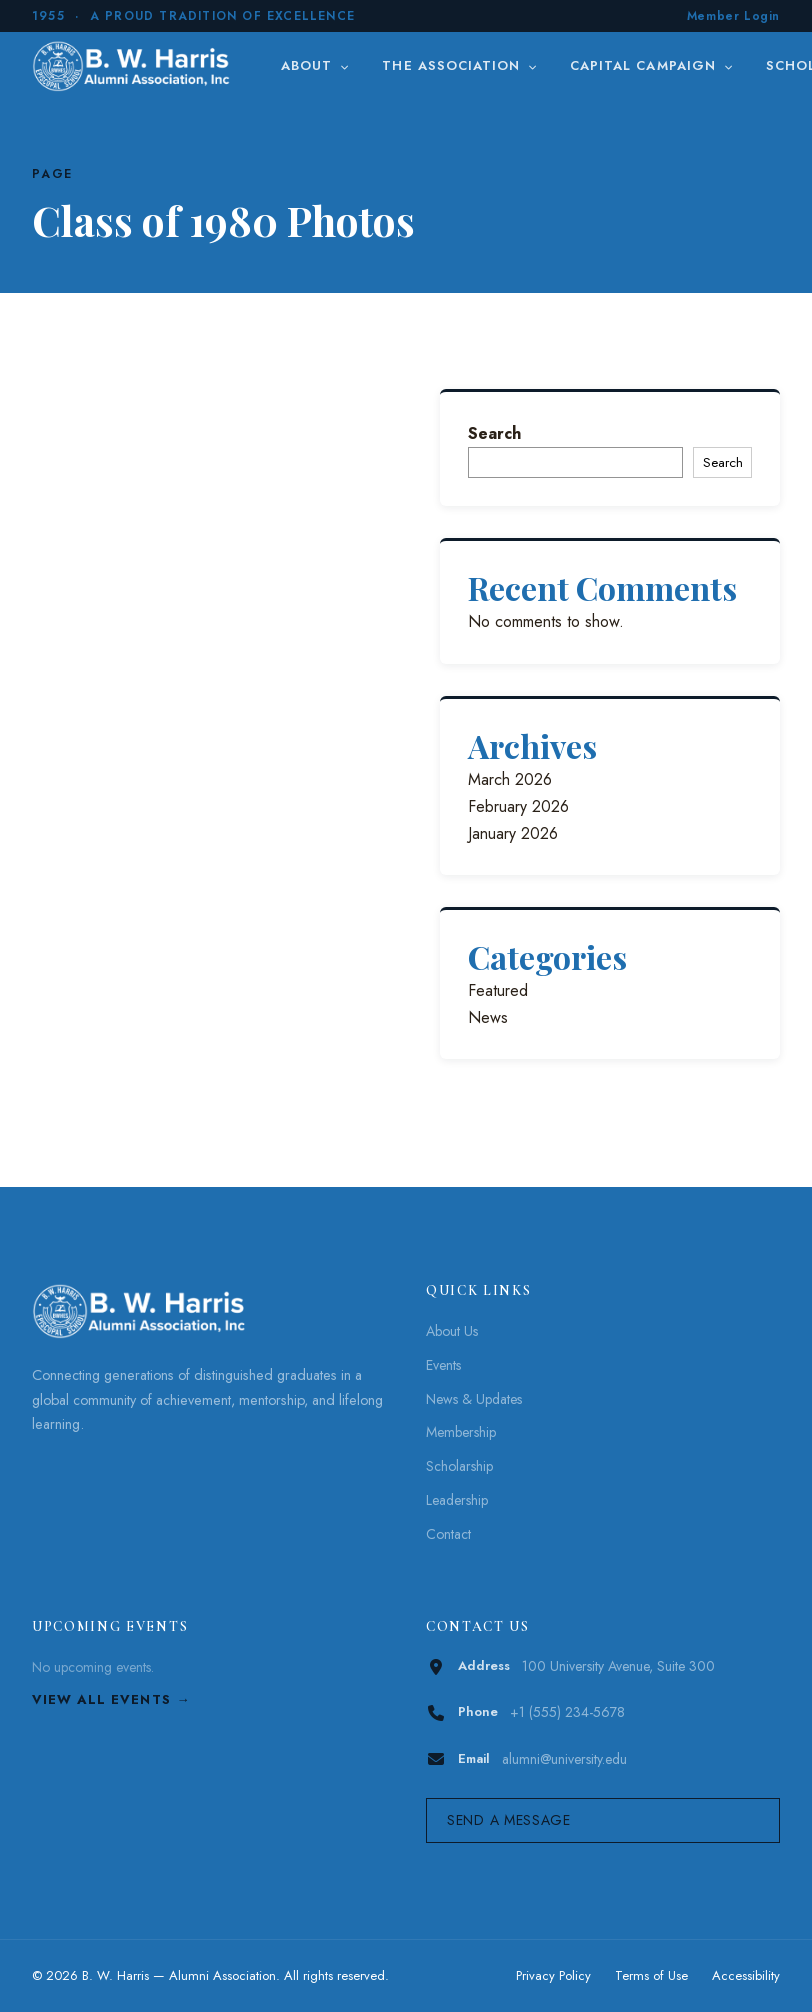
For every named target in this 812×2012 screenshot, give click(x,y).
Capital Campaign (652, 65)
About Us (452, 1331)
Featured (498, 990)
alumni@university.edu (564, 1759)
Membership (461, 1432)
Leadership (457, 1500)
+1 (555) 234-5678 (567, 1712)
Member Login (733, 16)
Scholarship (459, 1466)
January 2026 (513, 833)
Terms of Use (651, 1975)
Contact (448, 1534)
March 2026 (510, 779)
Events (443, 1365)
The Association (460, 65)
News (488, 1017)
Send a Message (509, 1820)
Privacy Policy (553, 1975)
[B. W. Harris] (133, 66)
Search (494, 433)
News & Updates (474, 1399)
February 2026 (518, 806)
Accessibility (746, 1975)
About (315, 65)
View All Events (101, 1699)
